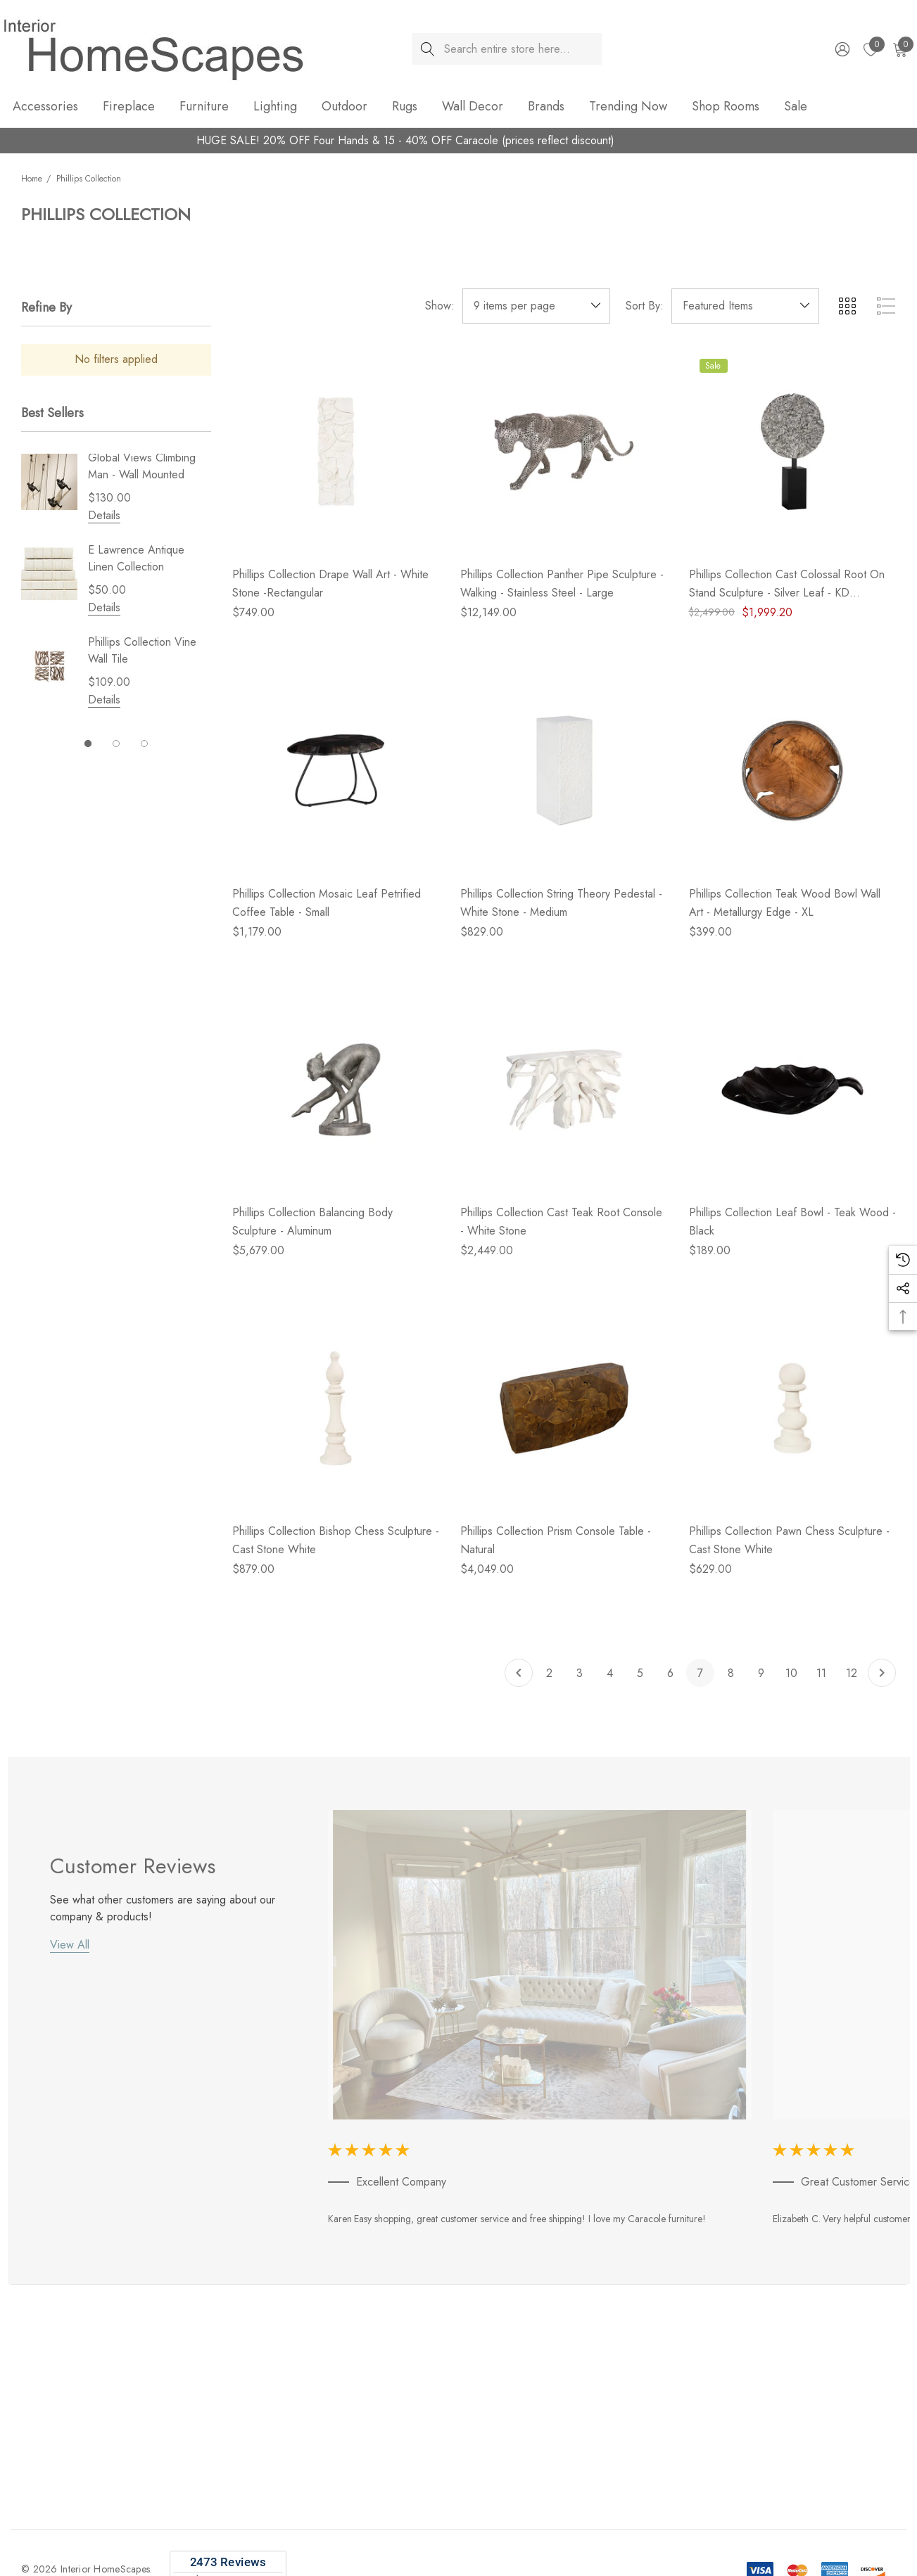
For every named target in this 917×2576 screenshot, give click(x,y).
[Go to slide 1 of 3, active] (87, 743)
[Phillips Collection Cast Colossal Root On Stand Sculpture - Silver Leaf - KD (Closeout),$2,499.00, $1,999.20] (792, 451)
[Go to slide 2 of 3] (116, 743)
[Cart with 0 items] (899, 49)
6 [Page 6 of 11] (670, 1673)
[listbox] (745, 306)
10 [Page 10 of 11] (791, 1673)
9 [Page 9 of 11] (761, 1673)
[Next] (882, 1673)
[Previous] (519, 1673)
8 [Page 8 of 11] (731, 1673)
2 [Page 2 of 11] (549, 1673)
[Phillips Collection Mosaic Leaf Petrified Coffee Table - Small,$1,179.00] (335, 770)
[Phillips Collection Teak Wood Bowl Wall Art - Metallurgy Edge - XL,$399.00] (792, 770)
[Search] (427, 49)
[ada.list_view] (886, 306)
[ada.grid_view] (846, 306)
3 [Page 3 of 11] (579, 1673)
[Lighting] (275, 107)
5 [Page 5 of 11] (640, 1673)
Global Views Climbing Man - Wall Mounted (142, 466)
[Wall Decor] (472, 107)
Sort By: (645, 306)
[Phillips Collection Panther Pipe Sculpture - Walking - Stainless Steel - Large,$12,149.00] (563, 451)
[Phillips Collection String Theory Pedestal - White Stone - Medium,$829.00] (563, 770)
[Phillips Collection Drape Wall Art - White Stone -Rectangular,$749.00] (335, 451)
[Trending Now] (628, 107)
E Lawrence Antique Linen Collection (136, 558)
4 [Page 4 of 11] (610, 1673)
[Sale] (795, 106)
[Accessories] (45, 107)
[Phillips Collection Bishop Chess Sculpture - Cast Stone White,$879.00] (335, 1408)
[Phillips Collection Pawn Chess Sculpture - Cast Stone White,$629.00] (792, 1408)
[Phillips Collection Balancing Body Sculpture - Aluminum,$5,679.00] (335, 1089)
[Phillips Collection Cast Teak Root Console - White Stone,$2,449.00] (563, 1089)
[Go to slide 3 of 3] (144, 743)
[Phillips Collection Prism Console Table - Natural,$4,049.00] (563, 1408)
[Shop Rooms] (725, 107)
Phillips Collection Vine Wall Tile (142, 650)
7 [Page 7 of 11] (700, 1673)
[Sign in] (841, 49)
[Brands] (546, 107)
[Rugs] (404, 107)
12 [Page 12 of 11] (851, 1673)
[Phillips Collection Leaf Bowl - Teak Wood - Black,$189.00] (792, 1089)
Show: (440, 306)
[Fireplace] (129, 107)
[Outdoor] (344, 107)
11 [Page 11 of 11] (821, 1673)
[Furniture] (204, 107)
